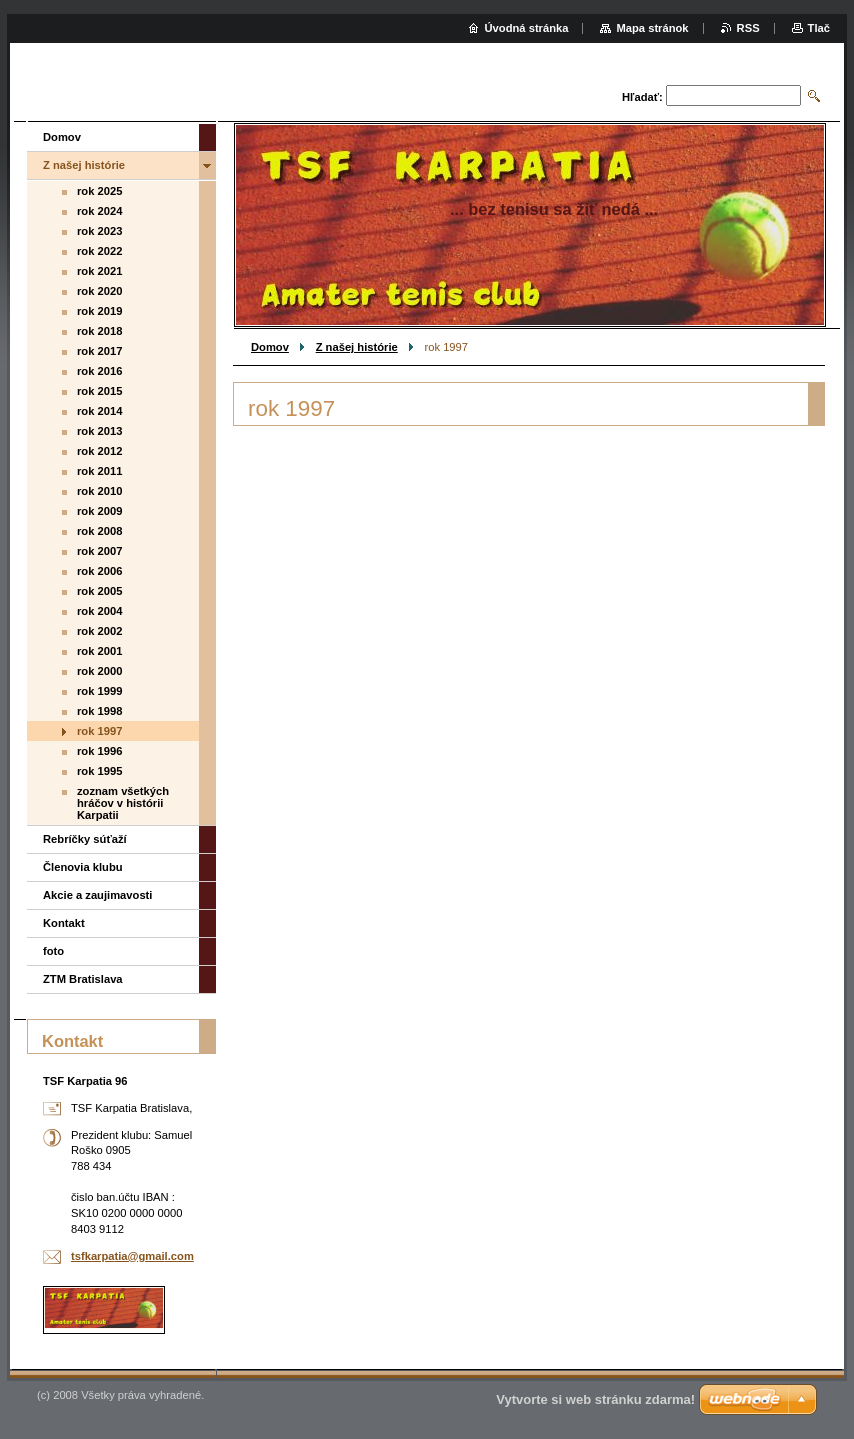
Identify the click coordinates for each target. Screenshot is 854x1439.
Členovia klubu (83, 867)
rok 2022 (99, 251)
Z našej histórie (357, 347)
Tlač (819, 28)
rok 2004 (99, 611)
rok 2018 (99, 331)
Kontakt (64, 923)
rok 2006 (99, 571)
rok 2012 (99, 451)
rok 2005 (99, 591)
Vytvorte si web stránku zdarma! (595, 1399)
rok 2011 (99, 471)
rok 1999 (99, 691)
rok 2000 (99, 671)
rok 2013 (99, 431)
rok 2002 (99, 631)
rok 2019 (99, 311)
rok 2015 (99, 391)
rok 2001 (99, 651)
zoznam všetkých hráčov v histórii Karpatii (123, 803)
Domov (270, 347)
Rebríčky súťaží (85, 839)
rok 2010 (99, 491)
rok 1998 (99, 711)
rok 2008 (99, 531)
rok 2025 (99, 191)
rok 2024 (99, 211)
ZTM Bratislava (83, 979)
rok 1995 (99, 771)
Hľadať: (642, 97)
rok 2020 (99, 291)
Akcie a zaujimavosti (97, 895)
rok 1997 (99, 731)
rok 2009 (99, 511)
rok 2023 (99, 231)
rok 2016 (99, 371)
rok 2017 (99, 351)
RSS (748, 28)
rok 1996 (99, 751)
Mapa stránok (652, 28)
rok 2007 (99, 551)
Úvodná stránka (527, 28)
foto (53, 951)
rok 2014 (99, 411)
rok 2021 (99, 271)
